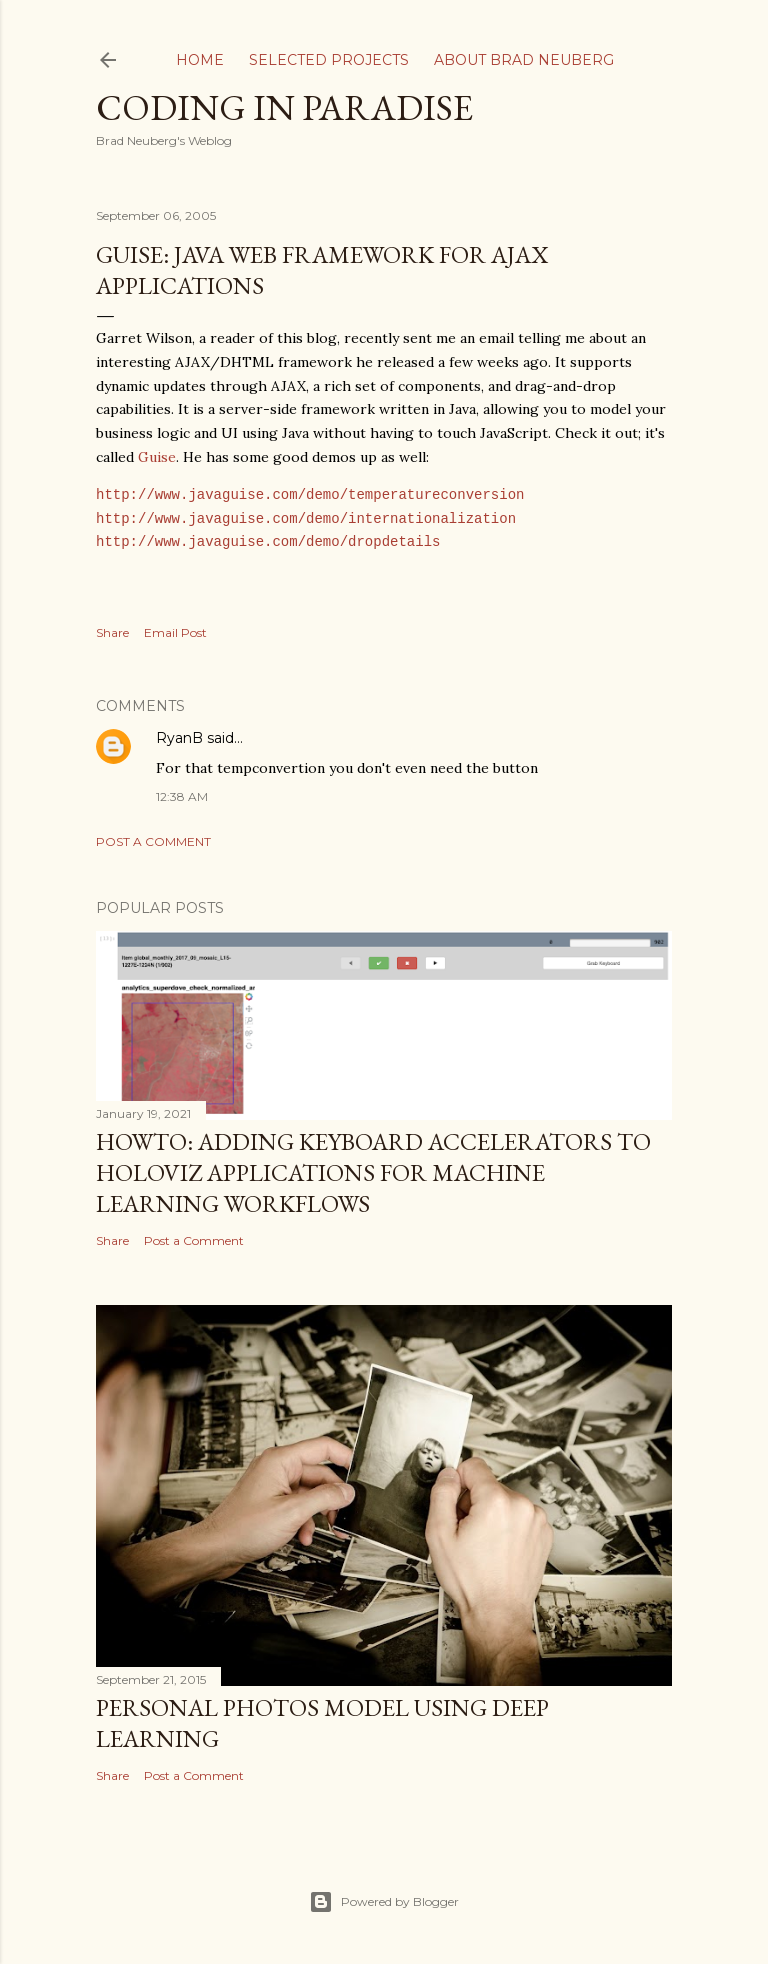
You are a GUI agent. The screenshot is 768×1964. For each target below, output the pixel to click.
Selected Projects (329, 60)
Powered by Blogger (384, 1902)
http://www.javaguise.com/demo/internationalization (306, 519)
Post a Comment (153, 841)
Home (200, 60)
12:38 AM (182, 796)
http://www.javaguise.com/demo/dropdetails (268, 542)
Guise (157, 457)
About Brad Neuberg (524, 60)
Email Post (175, 632)
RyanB (179, 738)
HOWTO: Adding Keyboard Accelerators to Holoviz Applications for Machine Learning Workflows (373, 1172)
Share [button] (112, 632)
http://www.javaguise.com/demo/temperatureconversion (310, 495)
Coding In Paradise (284, 107)
